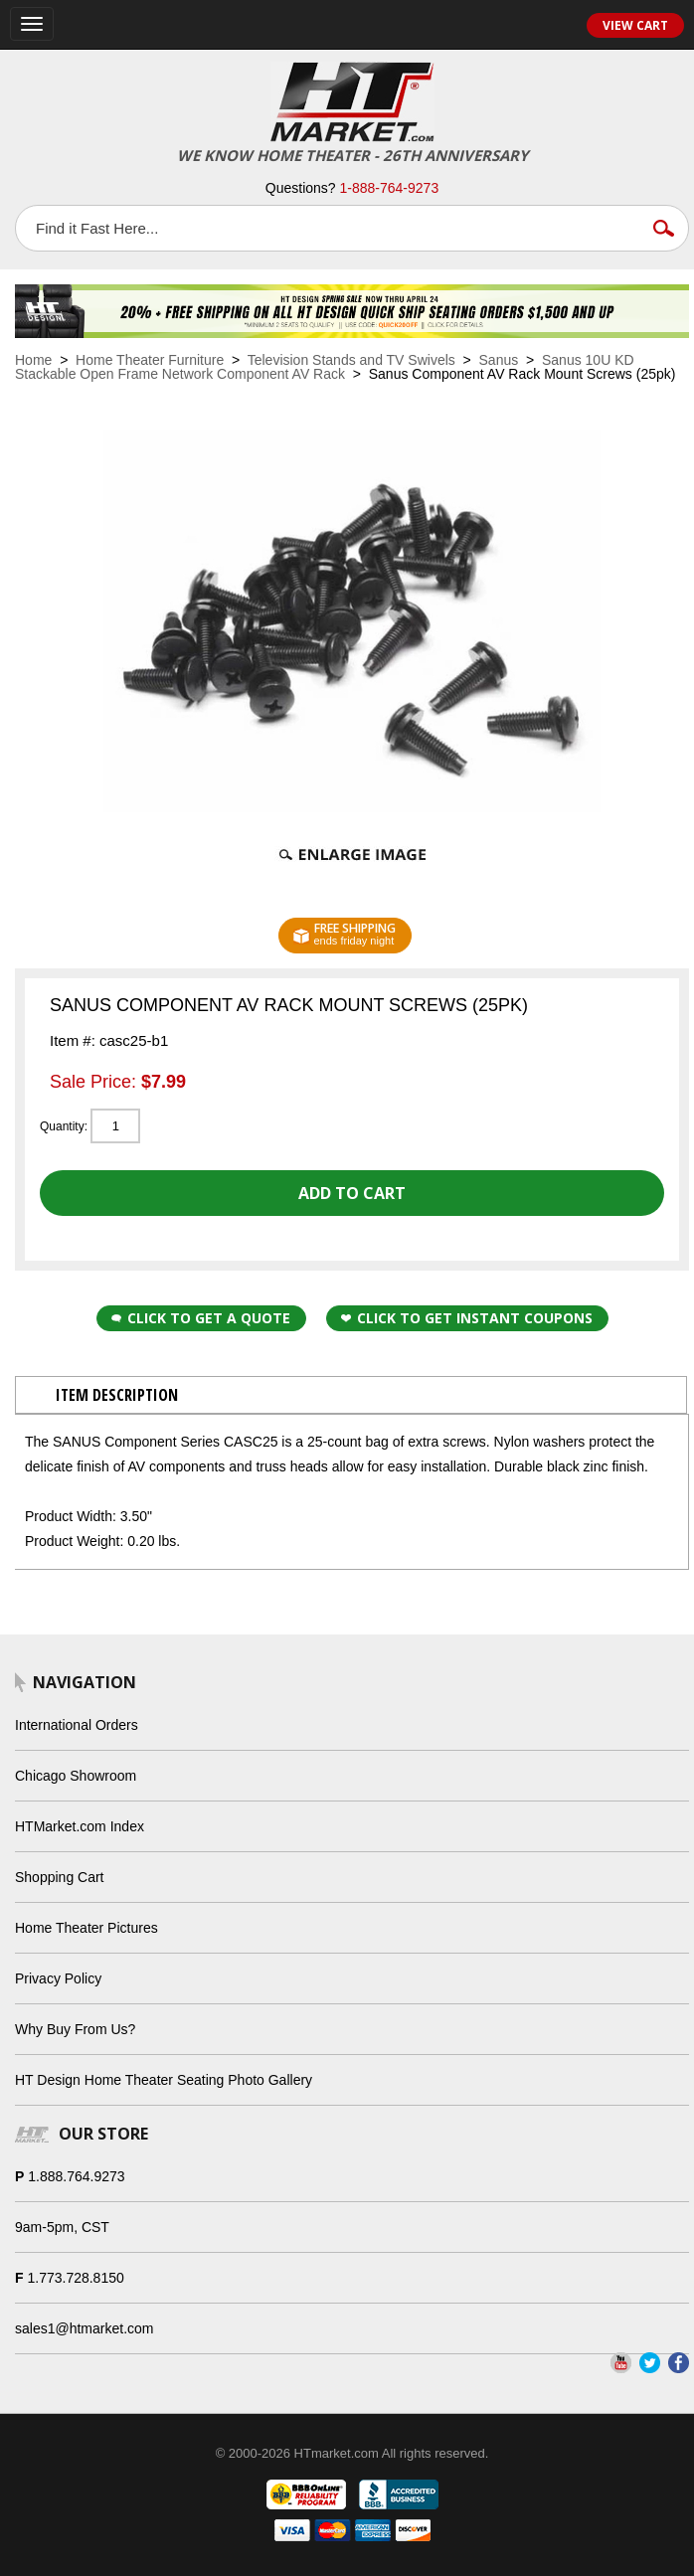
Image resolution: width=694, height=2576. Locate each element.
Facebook (678, 2362)
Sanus (499, 360)
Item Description (117, 1395)
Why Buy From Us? (75, 2029)
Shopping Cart (59, 1877)
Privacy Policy (58, 1978)
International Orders (76, 1725)
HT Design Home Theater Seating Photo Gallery (163, 2080)
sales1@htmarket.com (84, 2328)
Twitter (649, 2362)
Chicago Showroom (75, 1776)
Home (33, 360)
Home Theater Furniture (150, 360)
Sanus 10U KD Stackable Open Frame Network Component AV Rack (324, 367)
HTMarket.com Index (79, 1826)
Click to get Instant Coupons (467, 1317)
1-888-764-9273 (389, 188)
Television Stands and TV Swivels (351, 360)
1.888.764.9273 (76, 2176)
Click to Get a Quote (200, 1317)
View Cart (635, 25)
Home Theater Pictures (86, 1928)
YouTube (620, 2362)
